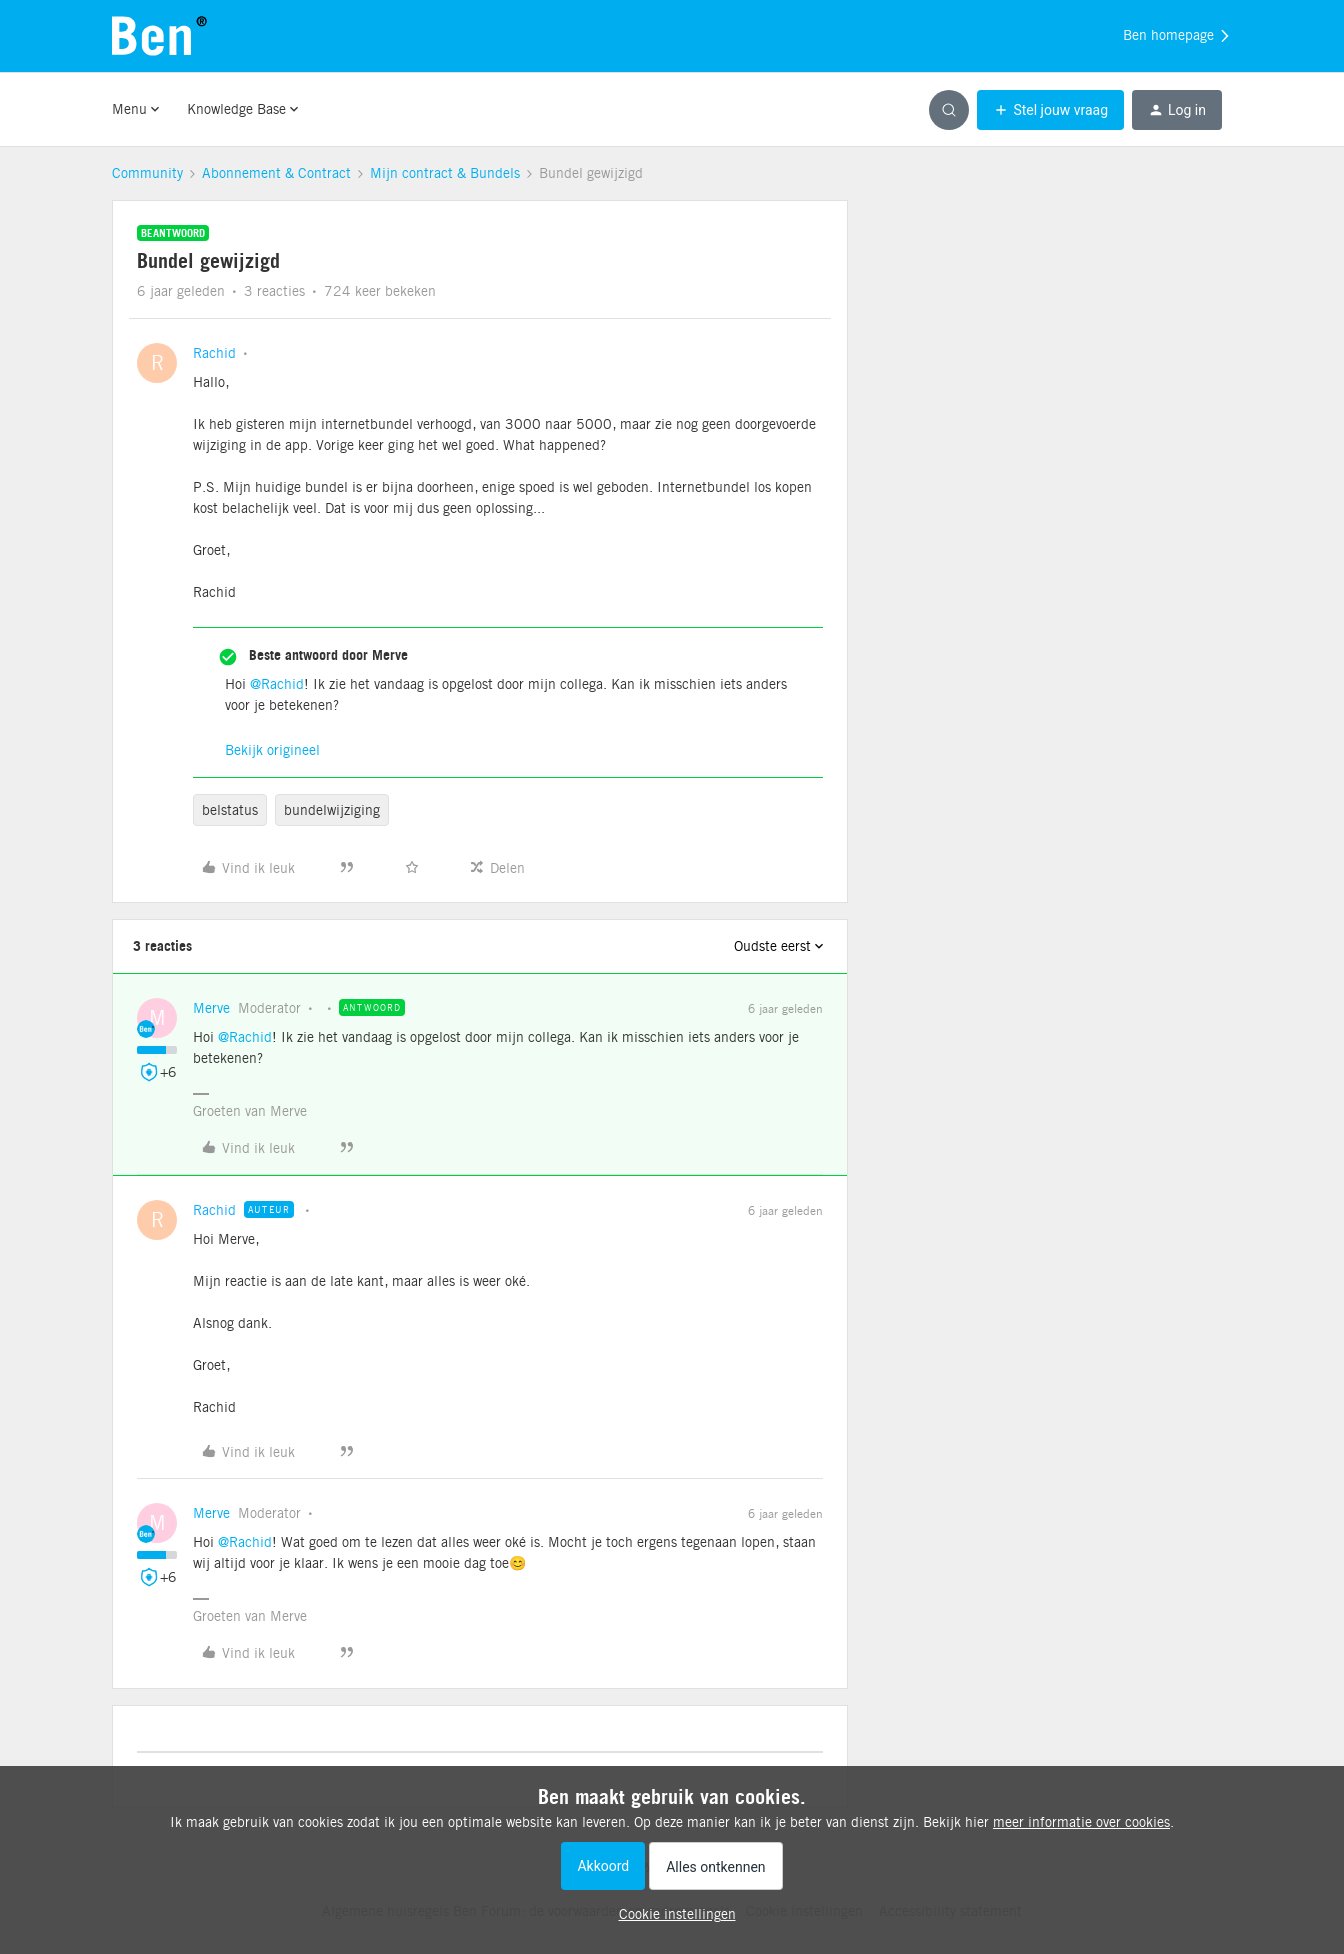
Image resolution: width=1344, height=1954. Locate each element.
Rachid (214, 353)
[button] (1050, 110)
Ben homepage (1177, 36)
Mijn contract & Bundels (445, 173)
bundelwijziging (332, 810)
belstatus (230, 810)
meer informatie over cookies (1081, 1822)
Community (147, 173)
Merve (211, 1008)
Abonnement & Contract (276, 173)
